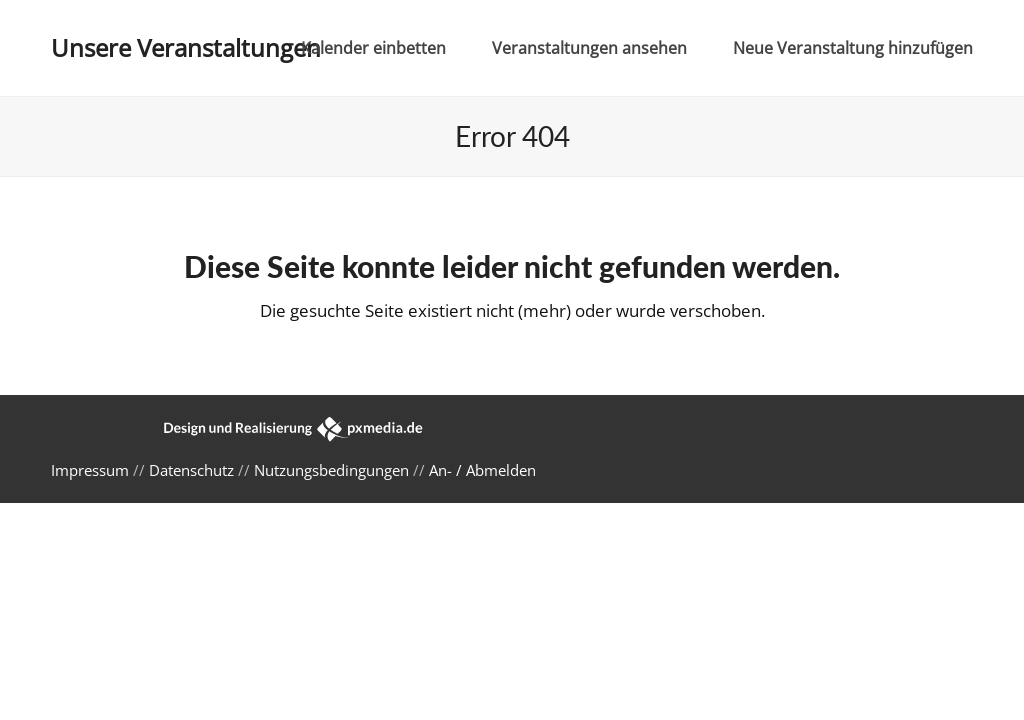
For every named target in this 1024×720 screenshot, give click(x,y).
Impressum (90, 470)
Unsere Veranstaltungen (186, 47)
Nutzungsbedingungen (331, 470)
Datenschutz (191, 470)
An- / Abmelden (482, 470)
